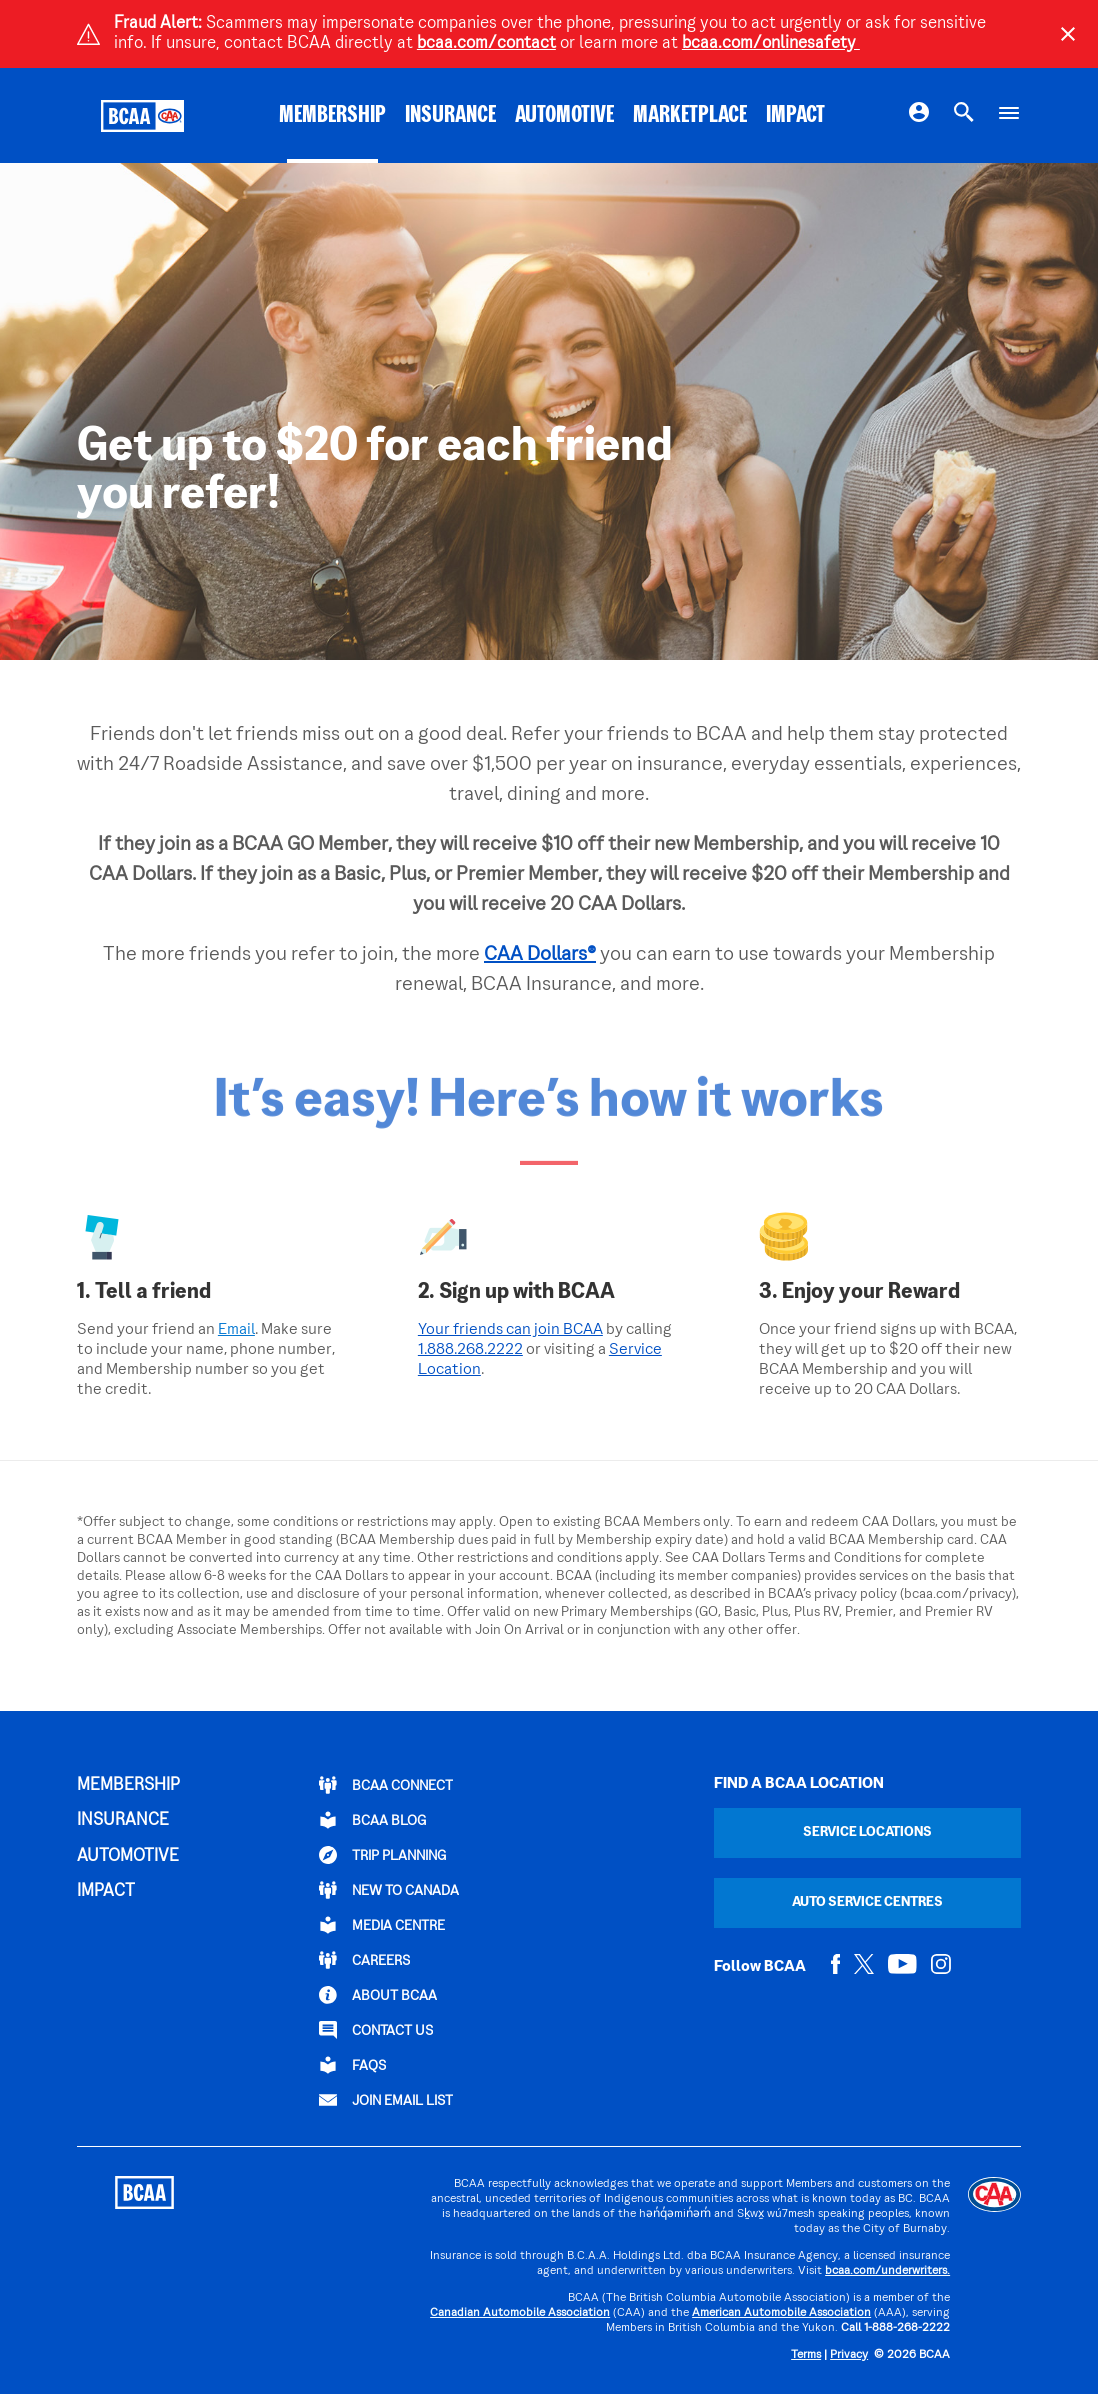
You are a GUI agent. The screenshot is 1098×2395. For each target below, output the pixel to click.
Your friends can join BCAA (510, 1330)
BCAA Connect (386, 1785)
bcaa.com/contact (486, 44)
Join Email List (386, 2100)
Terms (806, 2355)
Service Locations (867, 1832)
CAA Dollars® (540, 955)
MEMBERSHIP (332, 116)
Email (236, 1330)
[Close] (1068, 34)
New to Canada (389, 1890)
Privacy (849, 2355)
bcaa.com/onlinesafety (771, 44)
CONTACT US (376, 2030)
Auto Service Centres (867, 1902)
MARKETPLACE (690, 116)
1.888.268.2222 (470, 1350)
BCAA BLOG (372, 1820)
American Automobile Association (781, 2313)
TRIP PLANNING (382, 1855)
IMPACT (795, 116)
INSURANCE (450, 116)
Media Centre (382, 1925)
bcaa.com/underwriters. (887, 2271)
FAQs (352, 2065)
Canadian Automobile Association (520, 2313)
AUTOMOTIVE (564, 116)
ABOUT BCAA (378, 1995)
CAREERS (364, 1960)
